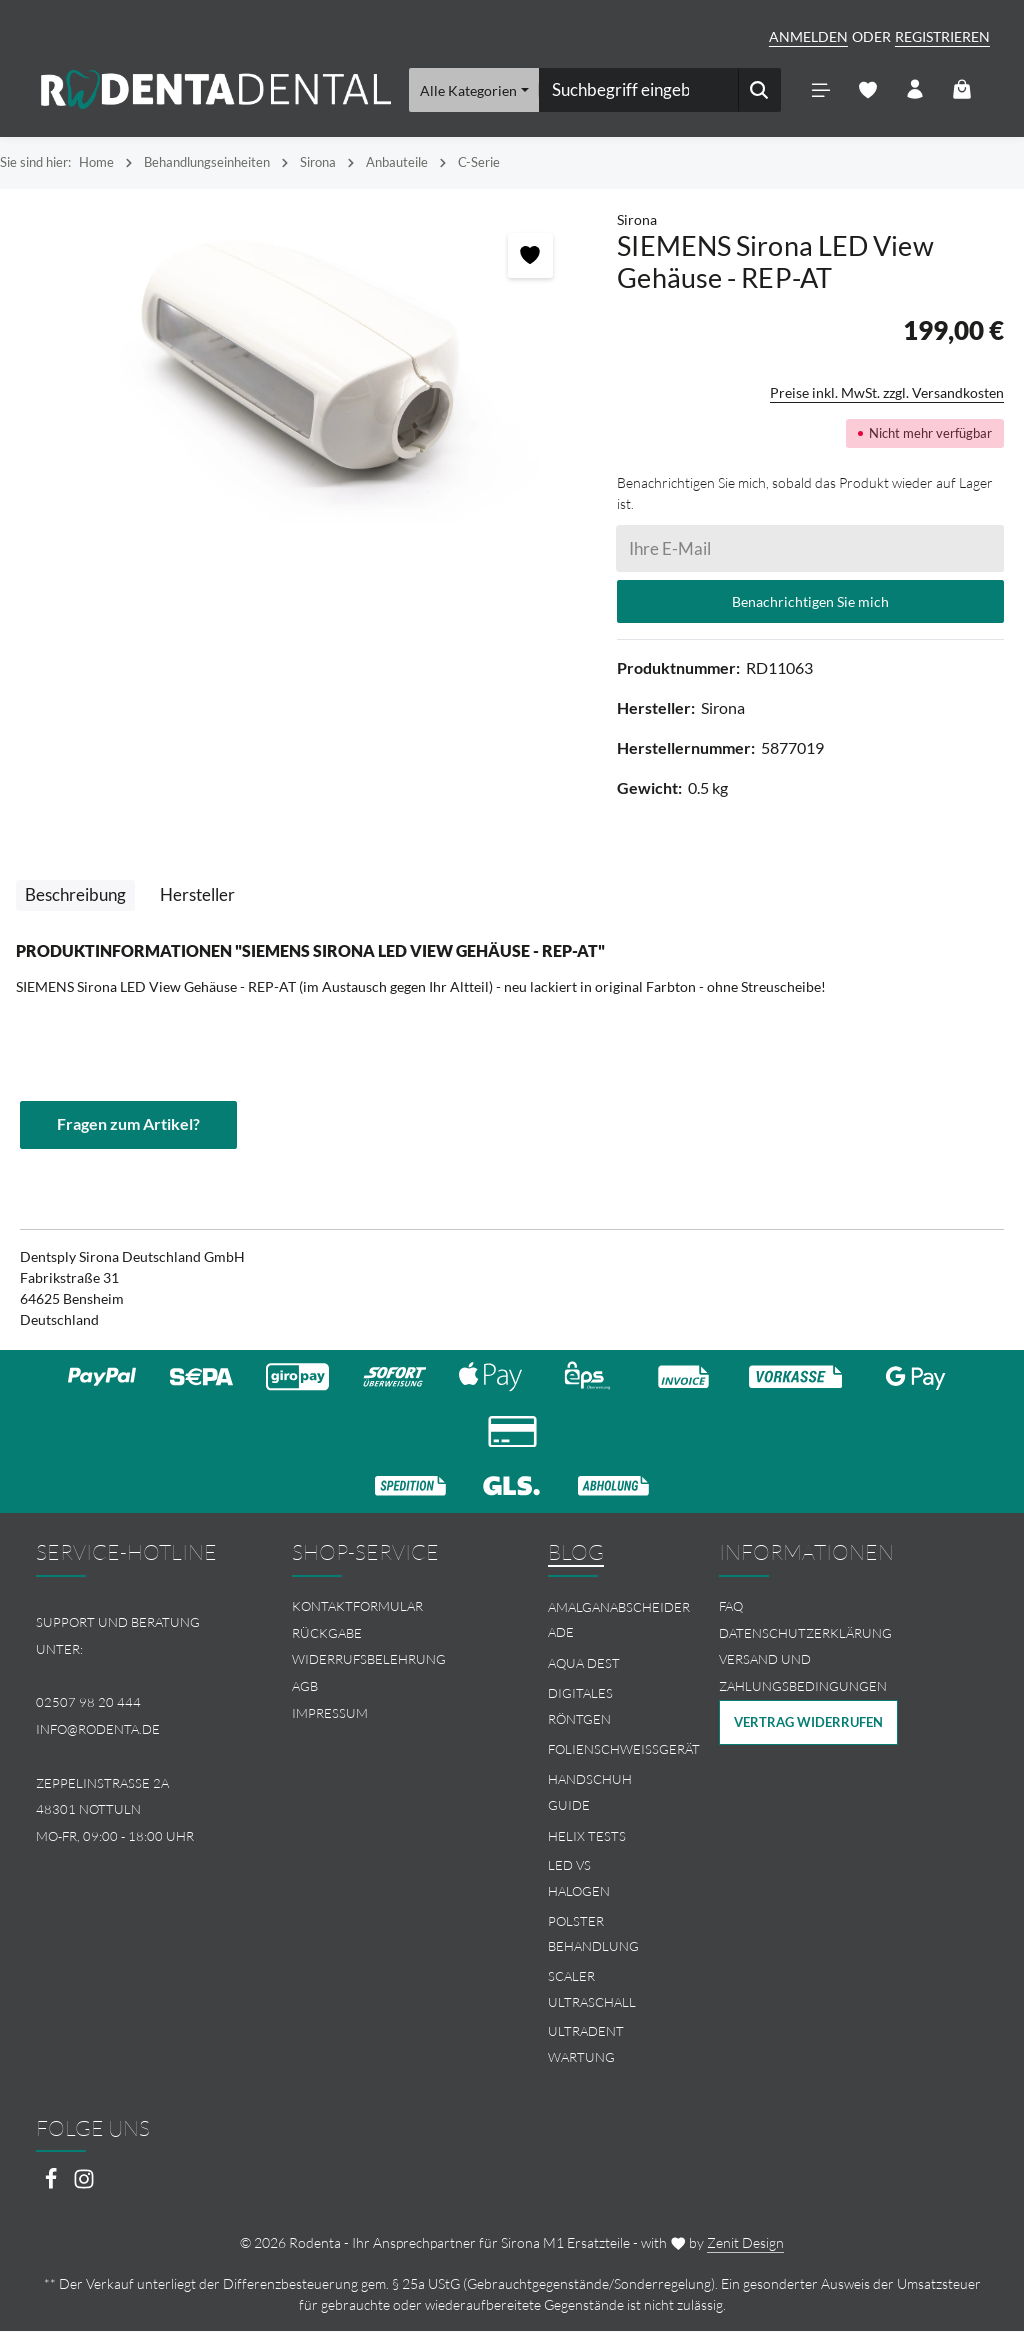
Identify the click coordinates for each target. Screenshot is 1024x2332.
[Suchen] (759, 90)
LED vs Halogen (579, 1879)
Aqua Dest (584, 1664)
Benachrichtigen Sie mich (810, 602)
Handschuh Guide (590, 1793)
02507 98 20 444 (88, 1703)
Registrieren (942, 36)
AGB (305, 1687)
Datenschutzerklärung (805, 1634)
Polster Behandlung (593, 1935)
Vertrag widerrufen (808, 1723)
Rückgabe (327, 1634)
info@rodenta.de (98, 1730)
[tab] (75, 896)
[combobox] (638, 90)
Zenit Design (745, 2243)
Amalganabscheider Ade (619, 1621)
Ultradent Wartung (586, 2046)
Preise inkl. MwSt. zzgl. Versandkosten (887, 393)
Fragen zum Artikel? (128, 1125)
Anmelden (808, 36)
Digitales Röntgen (580, 1707)
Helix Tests (587, 1837)
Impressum (330, 1714)
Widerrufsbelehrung (369, 1661)
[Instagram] (84, 2186)
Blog (576, 1553)
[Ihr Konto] (914, 90)
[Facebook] (52, 2186)
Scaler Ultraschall (592, 1990)
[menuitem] (384, 1607)
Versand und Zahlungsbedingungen (803, 1674)
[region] (298, 366)
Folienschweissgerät (624, 1750)
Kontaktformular (357, 1607)
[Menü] (820, 90)
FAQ (731, 1607)
